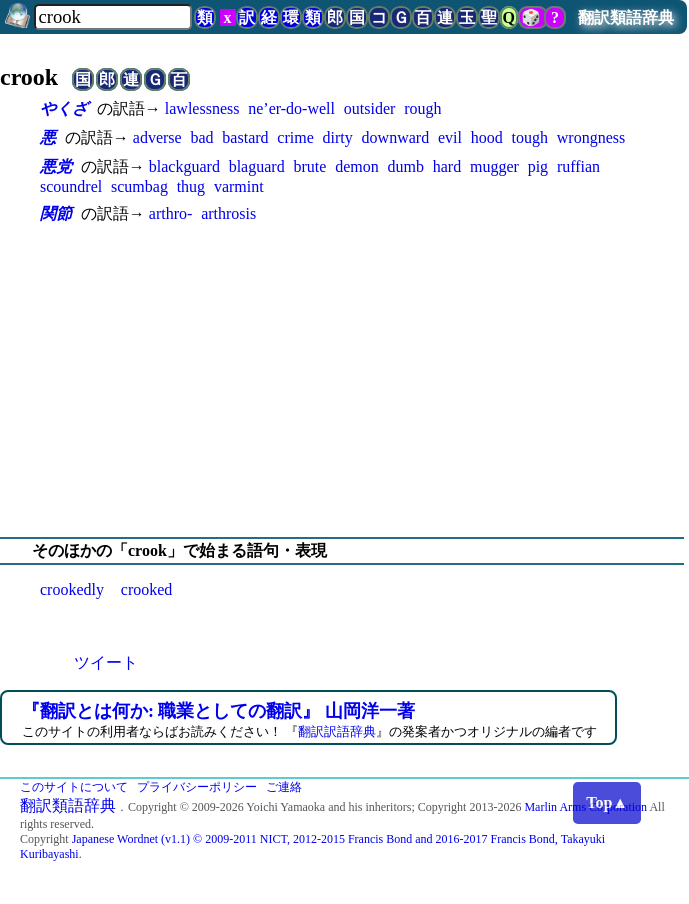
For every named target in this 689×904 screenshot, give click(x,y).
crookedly (72, 589)
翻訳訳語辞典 (337, 731)
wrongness (591, 137)
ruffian (578, 166)
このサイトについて (74, 787)
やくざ (64, 108)
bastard (245, 137)
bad (201, 137)
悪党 (56, 166)
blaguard (257, 166)
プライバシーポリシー (197, 787)
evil (450, 137)
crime (295, 137)
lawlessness (202, 108)
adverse (157, 137)
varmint (239, 186)
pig (538, 166)
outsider (370, 108)
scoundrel (71, 186)
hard (447, 166)
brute (309, 166)
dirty (338, 137)
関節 (56, 213)
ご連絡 (284, 787)
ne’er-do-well (291, 108)
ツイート (106, 662)
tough (530, 137)
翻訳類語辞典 (626, 17)
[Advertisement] (344, 381)
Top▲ (607, 802)
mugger (494, 166)
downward (396, 137)
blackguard (184, 166)
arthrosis (228, 213)
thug (191, 186)
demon (357, 166)
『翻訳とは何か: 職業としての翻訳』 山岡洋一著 (218, 711)
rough (422, 108)
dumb (405, 166)
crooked (147, 589)
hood (487, 137)
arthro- (171, 213)
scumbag (139, 186)
